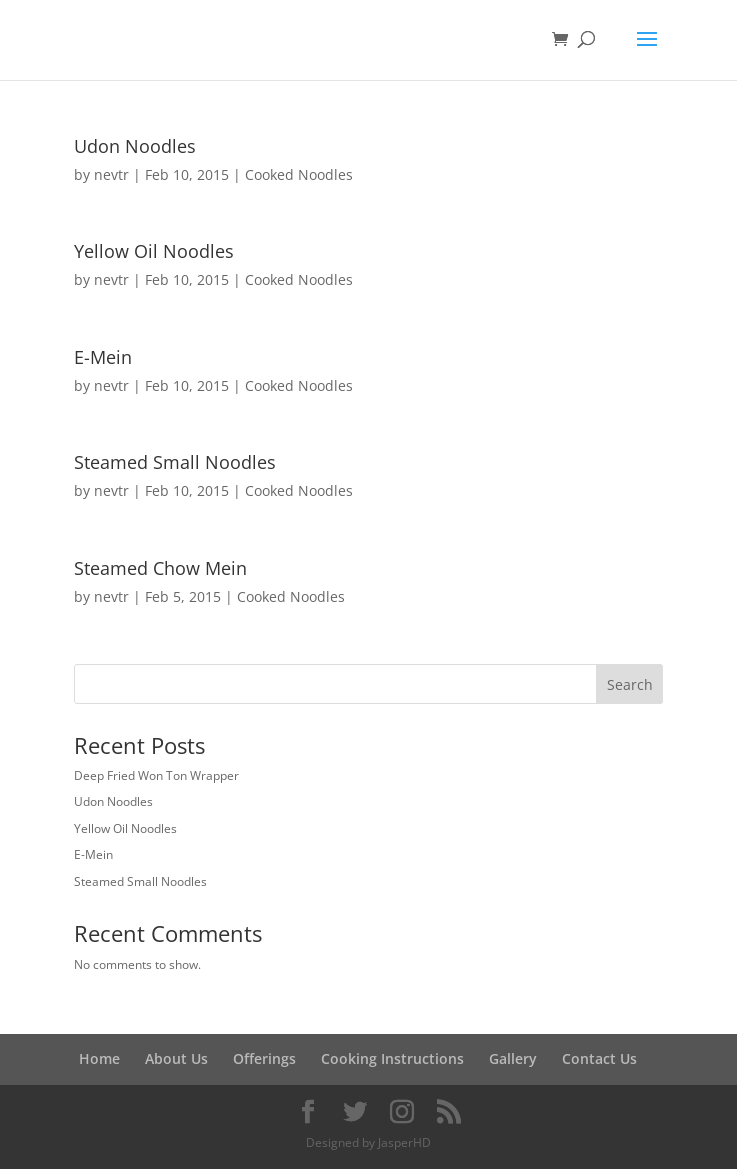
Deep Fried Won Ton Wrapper (156, 775)
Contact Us (599, 1058)
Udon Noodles (135, 146)
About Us (176, 1058)
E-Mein (103, 357)
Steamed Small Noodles (175, 462)
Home (99, 1058)
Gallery (513, 1058)
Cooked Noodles (299, 174)
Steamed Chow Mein (160, 568)
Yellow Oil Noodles (154, 251)
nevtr (111, 174)
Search (630, 684)
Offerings (264, 1058)
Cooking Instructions (392, 1058)
